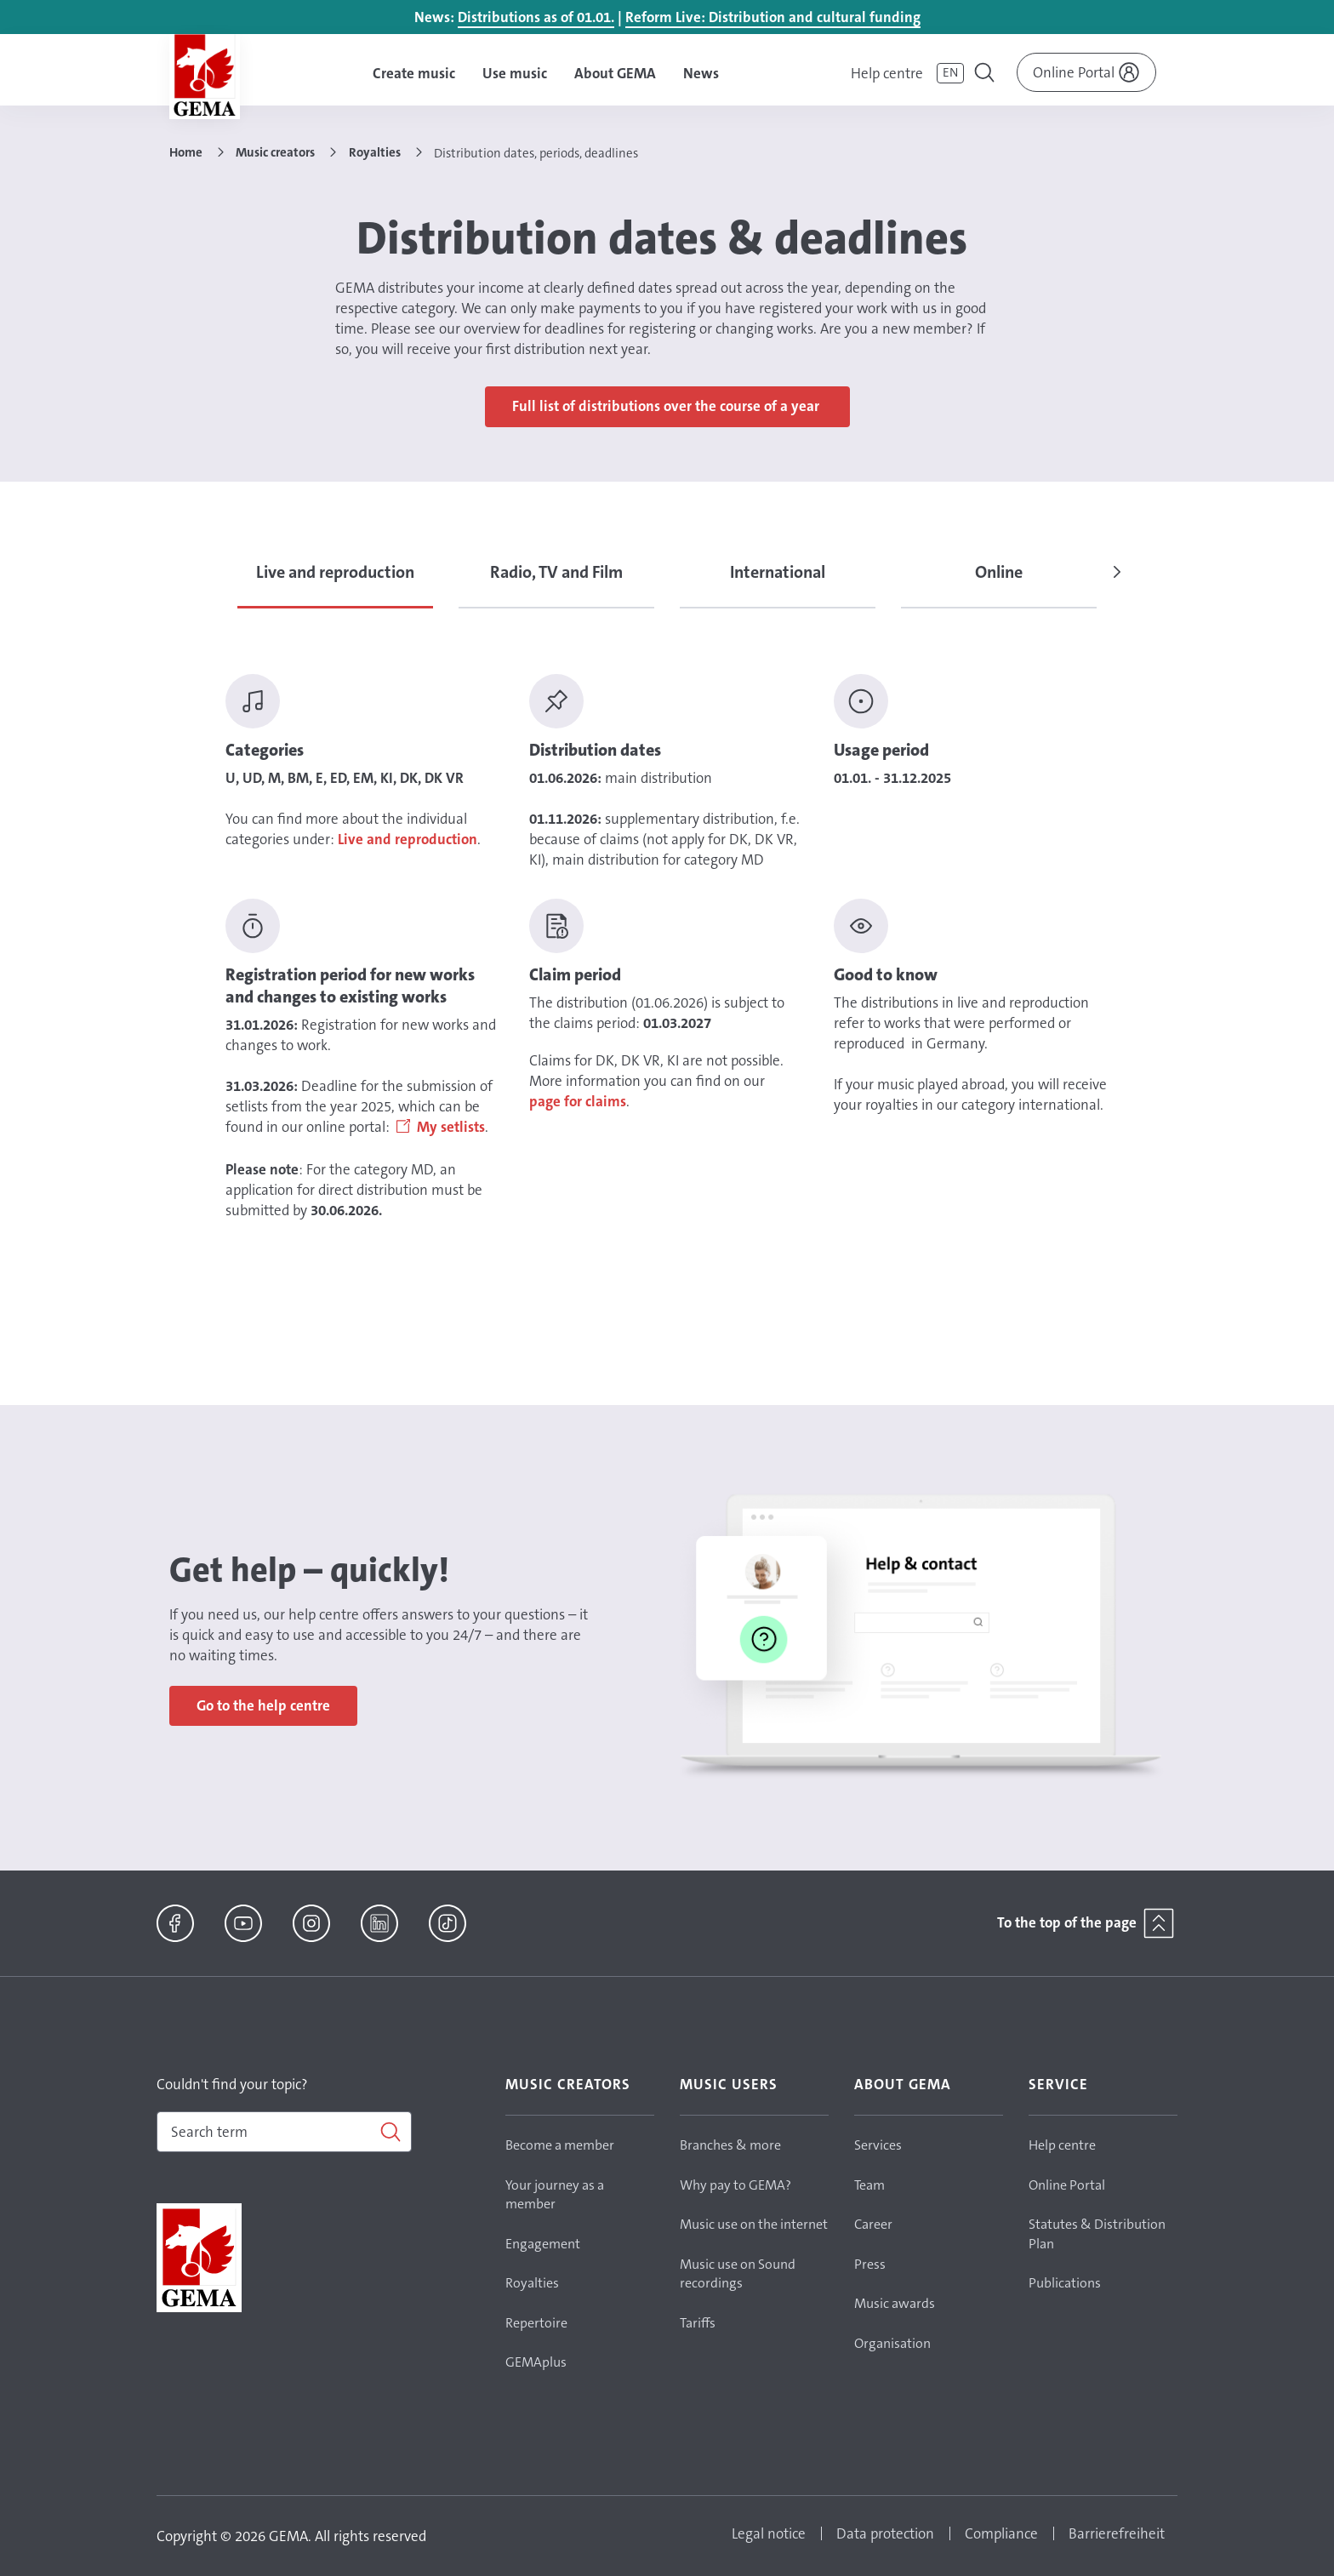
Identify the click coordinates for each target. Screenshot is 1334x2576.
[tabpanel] (667, 947)
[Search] (284, 2131)
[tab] (335, 582)
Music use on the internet (754, 2224)
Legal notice (769, 2533)
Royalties (532, 2283)
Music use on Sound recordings (737, 2274)
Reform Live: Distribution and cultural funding (773, 17)
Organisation (892, 2343)
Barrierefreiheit (1117, 2533)
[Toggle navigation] (986, 75)
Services (878, 2145)
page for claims (577, 1101)
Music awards (894, 2303)
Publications (1065, 2283)
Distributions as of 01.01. (536, 17)
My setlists (451, 1126)
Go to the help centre (263, 1705)
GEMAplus (536, 2362)
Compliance (1001, 2533)
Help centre (887, 73)
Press (870, 2264)
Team (869, 2185)
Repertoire (536, 2323)
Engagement (542, 2244)
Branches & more (730, 2145)
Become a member (559, 2145)
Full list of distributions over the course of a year (667, 406)
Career (873, 2224)
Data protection (885, 2533)
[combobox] (284, 2131)
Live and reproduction (407, 839)
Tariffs (697, 2323)
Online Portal (1067, 2185)
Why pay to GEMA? (735, 2185)
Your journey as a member (554, 2194)
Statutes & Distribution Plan (1097, 2234)
